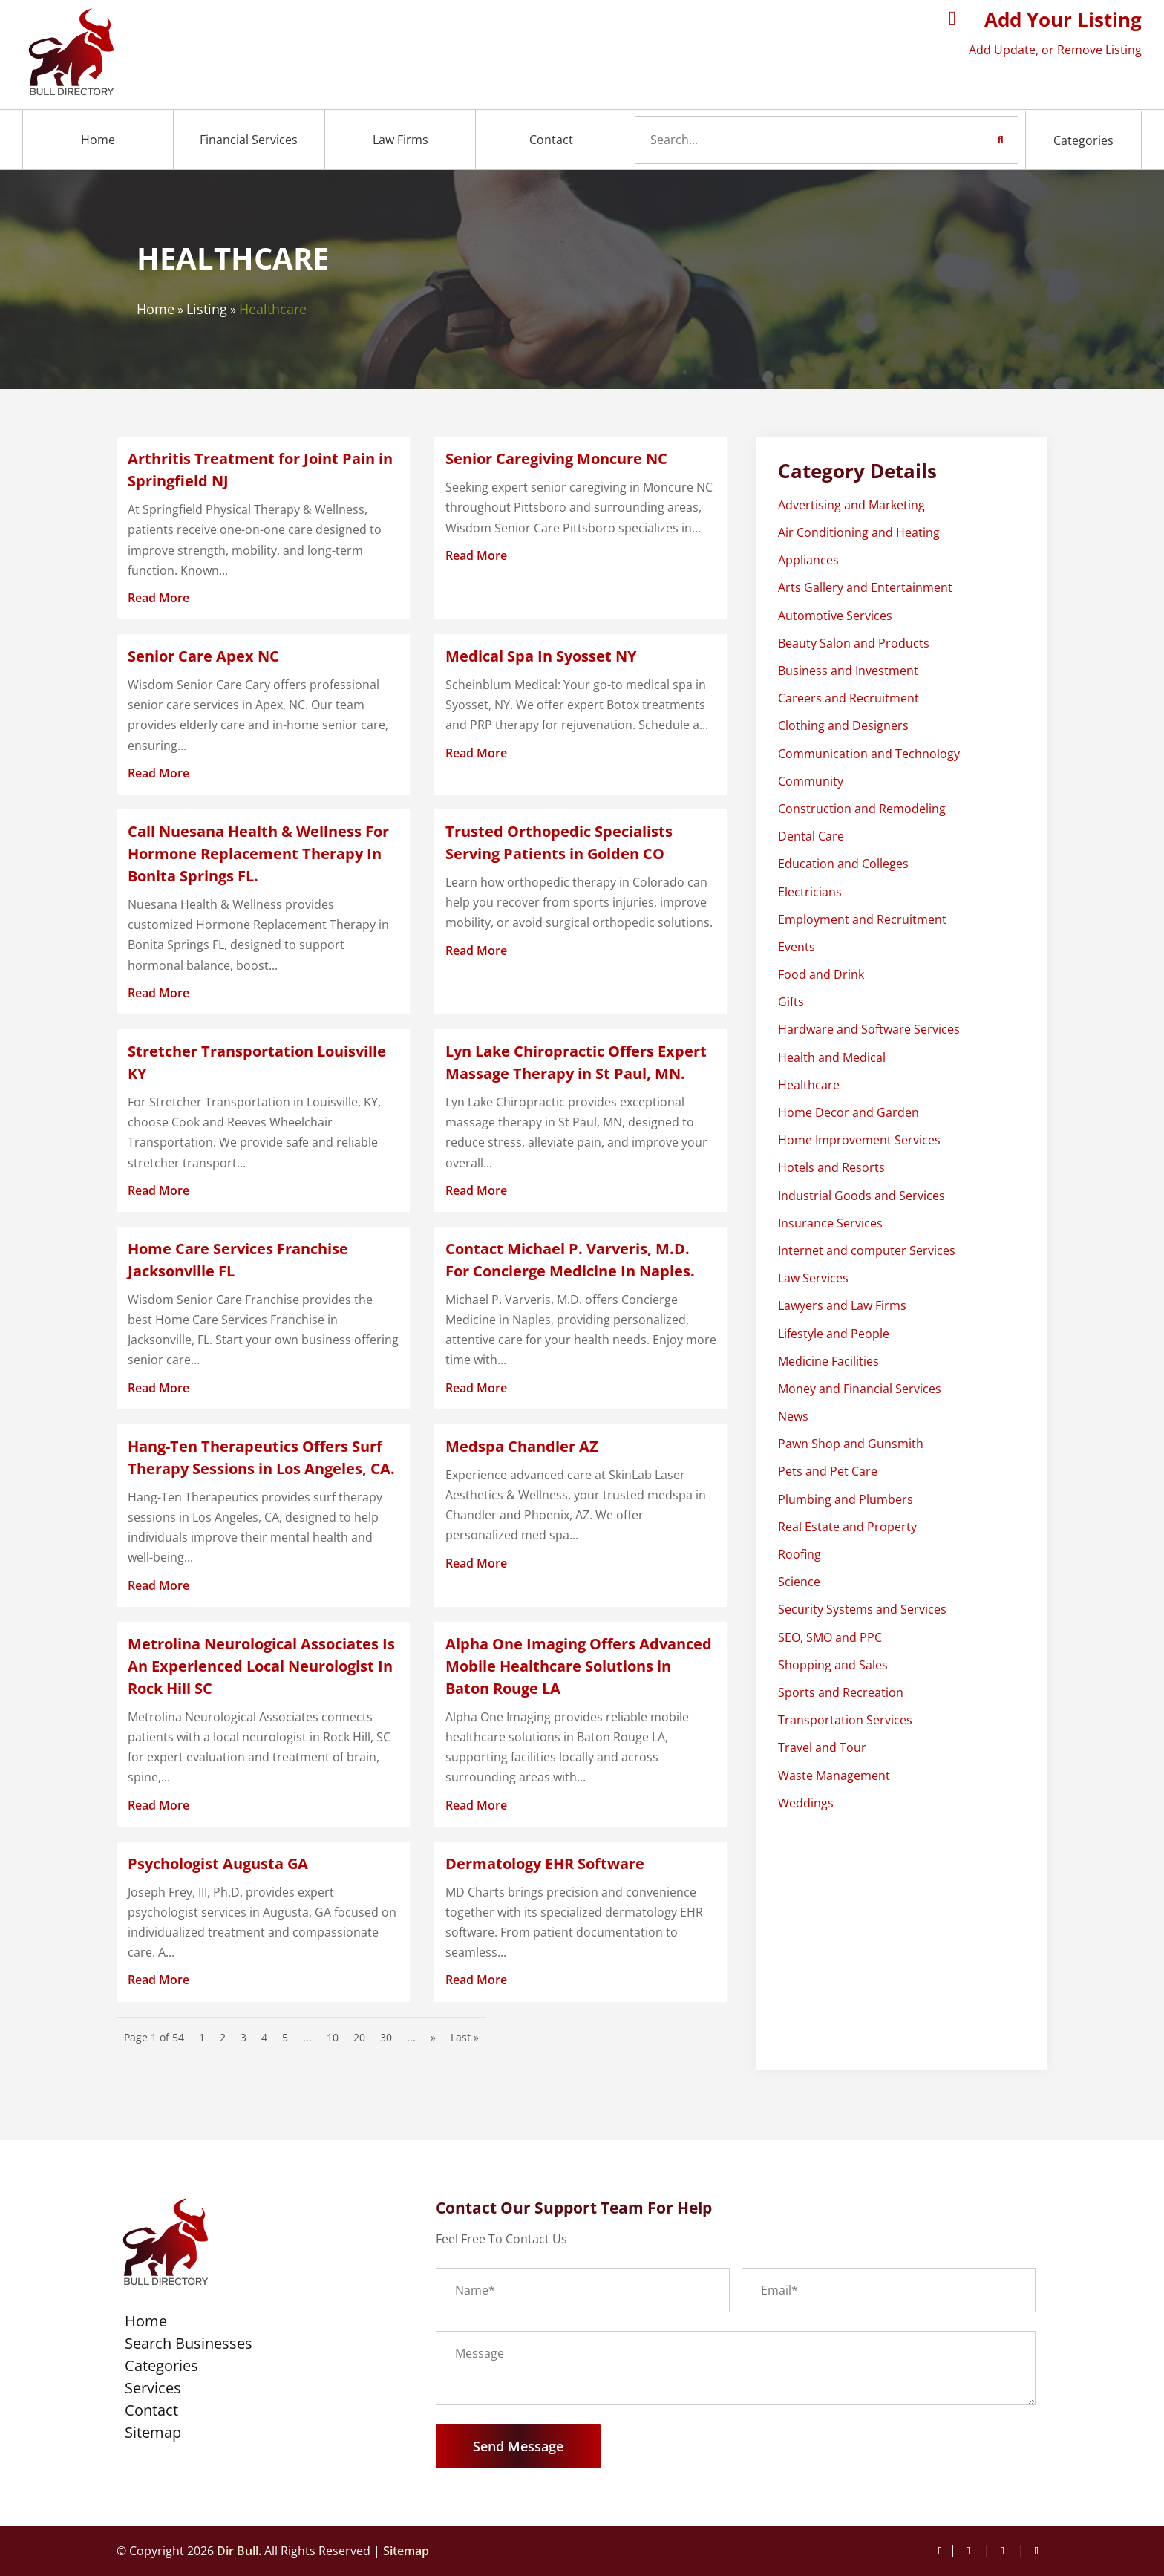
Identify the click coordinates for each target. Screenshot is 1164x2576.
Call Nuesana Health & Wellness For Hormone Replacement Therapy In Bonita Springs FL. (258, 853)
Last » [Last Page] (465, 2037)
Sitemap (153, 2434)
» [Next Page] (433, 2037)
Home (98, 139)
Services (153, 2390)
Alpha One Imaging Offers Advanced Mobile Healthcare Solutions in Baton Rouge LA (578, 1666)
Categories (1083, 140)
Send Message (518, 2446)
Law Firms (400, 139)
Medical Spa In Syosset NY (540, 656)
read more (158, 598)
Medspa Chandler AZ (521, 1446)
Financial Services (249, 139)
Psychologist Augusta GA (218, 1863)
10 (333, 2037)
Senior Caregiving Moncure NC (556, 459)
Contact (551, 139)
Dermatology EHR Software (544, 1863)
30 (386, 2037)
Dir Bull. (239, 2551)
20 (359, 2037)
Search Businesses (188, 2345)
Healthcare (273, 309)
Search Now (973, 139)
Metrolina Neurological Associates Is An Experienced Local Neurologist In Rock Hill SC (261, 1666)
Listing (206, 309)
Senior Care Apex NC (203, 656)
